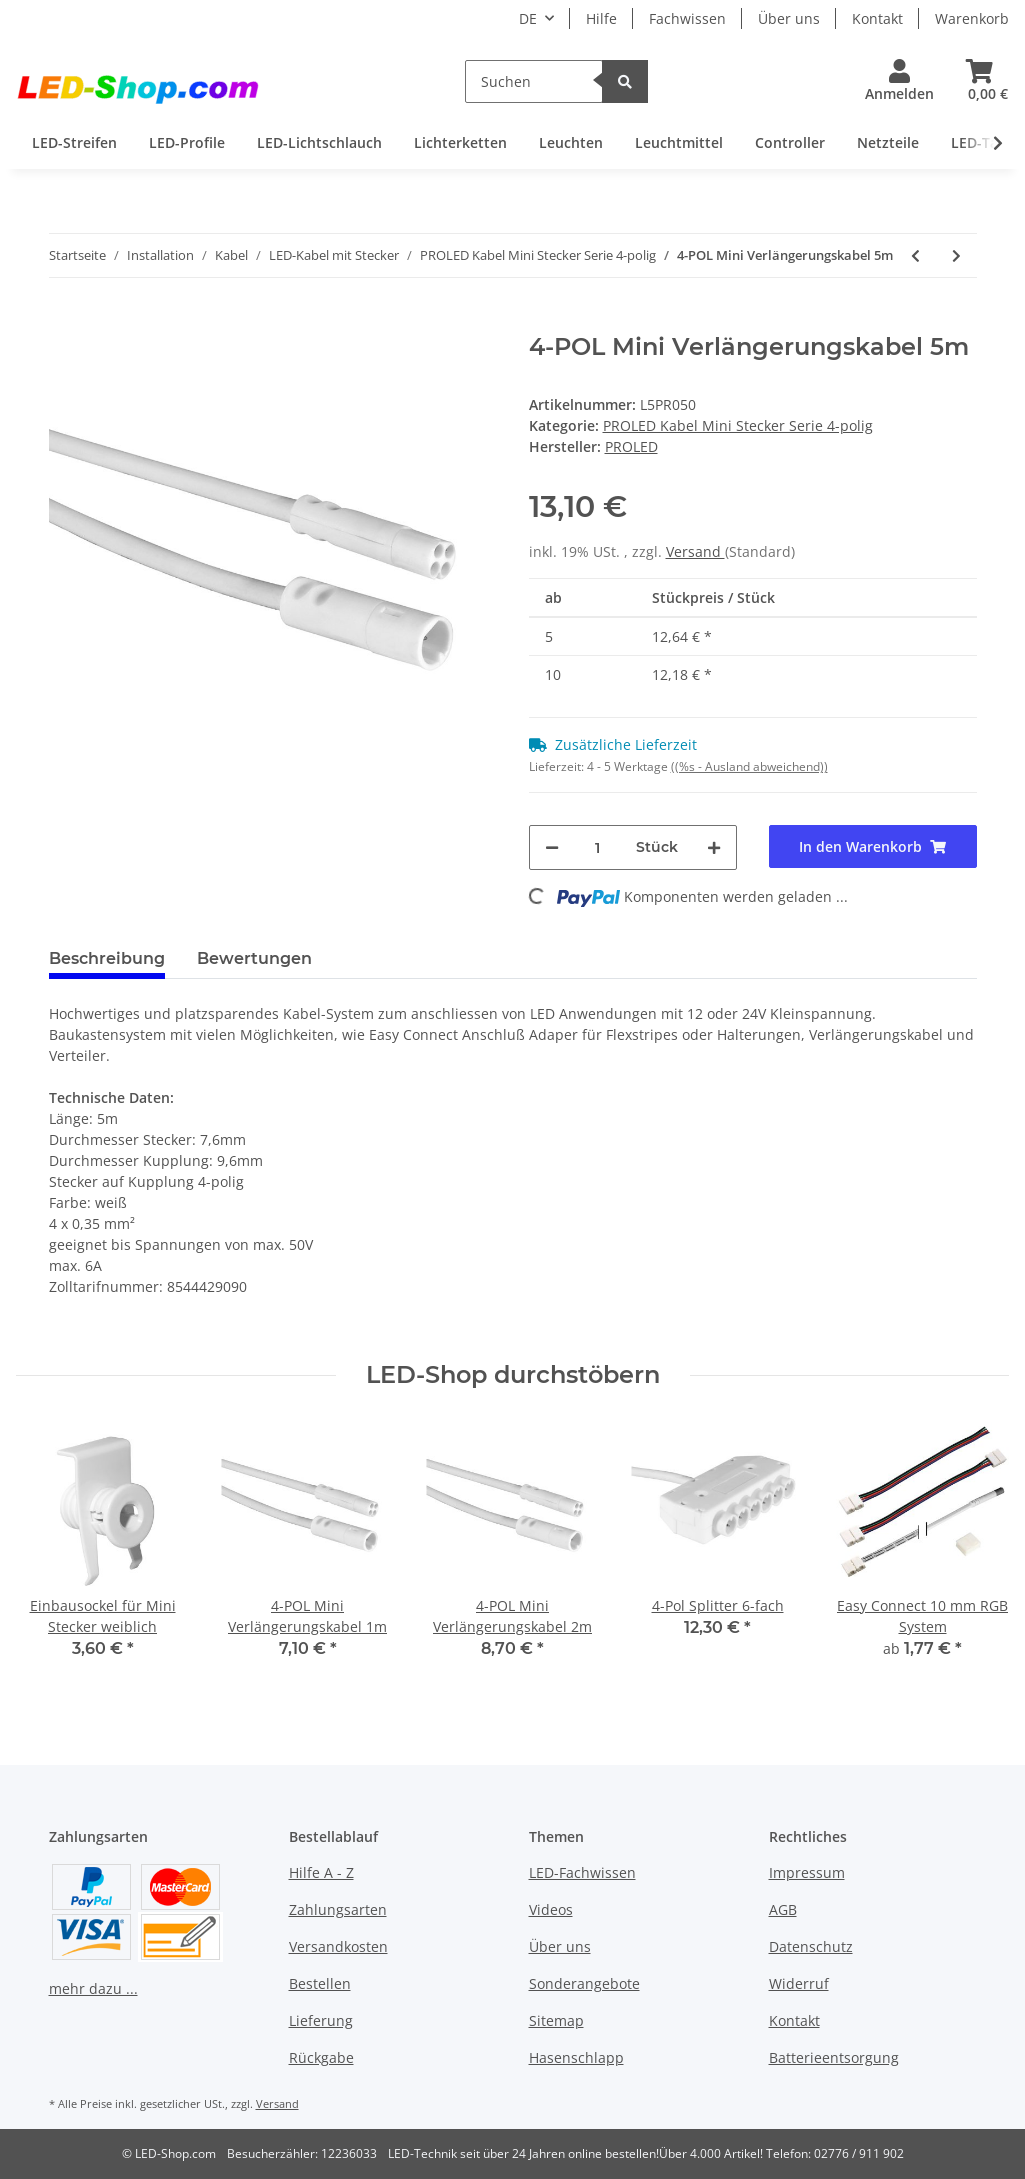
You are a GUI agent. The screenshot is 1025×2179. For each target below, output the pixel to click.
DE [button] (528, 18)
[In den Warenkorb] (65, 322)
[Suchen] (534, 81)
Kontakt (877, 18)
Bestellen (320, 1983)
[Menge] (597, 847)
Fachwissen (687, 18)
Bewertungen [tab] (254, 958)
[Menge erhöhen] (714, 847)
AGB (783, 1909)
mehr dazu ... (93, 1988)
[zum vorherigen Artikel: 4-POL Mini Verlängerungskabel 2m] (915, 255)
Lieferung (321, 2020)
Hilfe (601, 18)
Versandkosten (338, 1946)
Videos (551, 1909)
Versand (695, 551)
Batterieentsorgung (834, 2057)
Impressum (807, 1872)
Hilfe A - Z (321, 1872)
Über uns (789, 18)
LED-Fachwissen (582, 1872)
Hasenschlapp (576, 2057)
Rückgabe (321, 2057)
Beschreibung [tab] (107, 958)
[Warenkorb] (979, 81)
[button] (899, 81)
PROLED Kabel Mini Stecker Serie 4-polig (738, 425)
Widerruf (799, 1983)
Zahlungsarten (338, 1909)
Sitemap (556, 2020)
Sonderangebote (584, 1983)
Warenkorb (972, 18)
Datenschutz (811, 1946)
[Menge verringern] (552, 847)
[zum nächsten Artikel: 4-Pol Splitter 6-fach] (956, 255)
